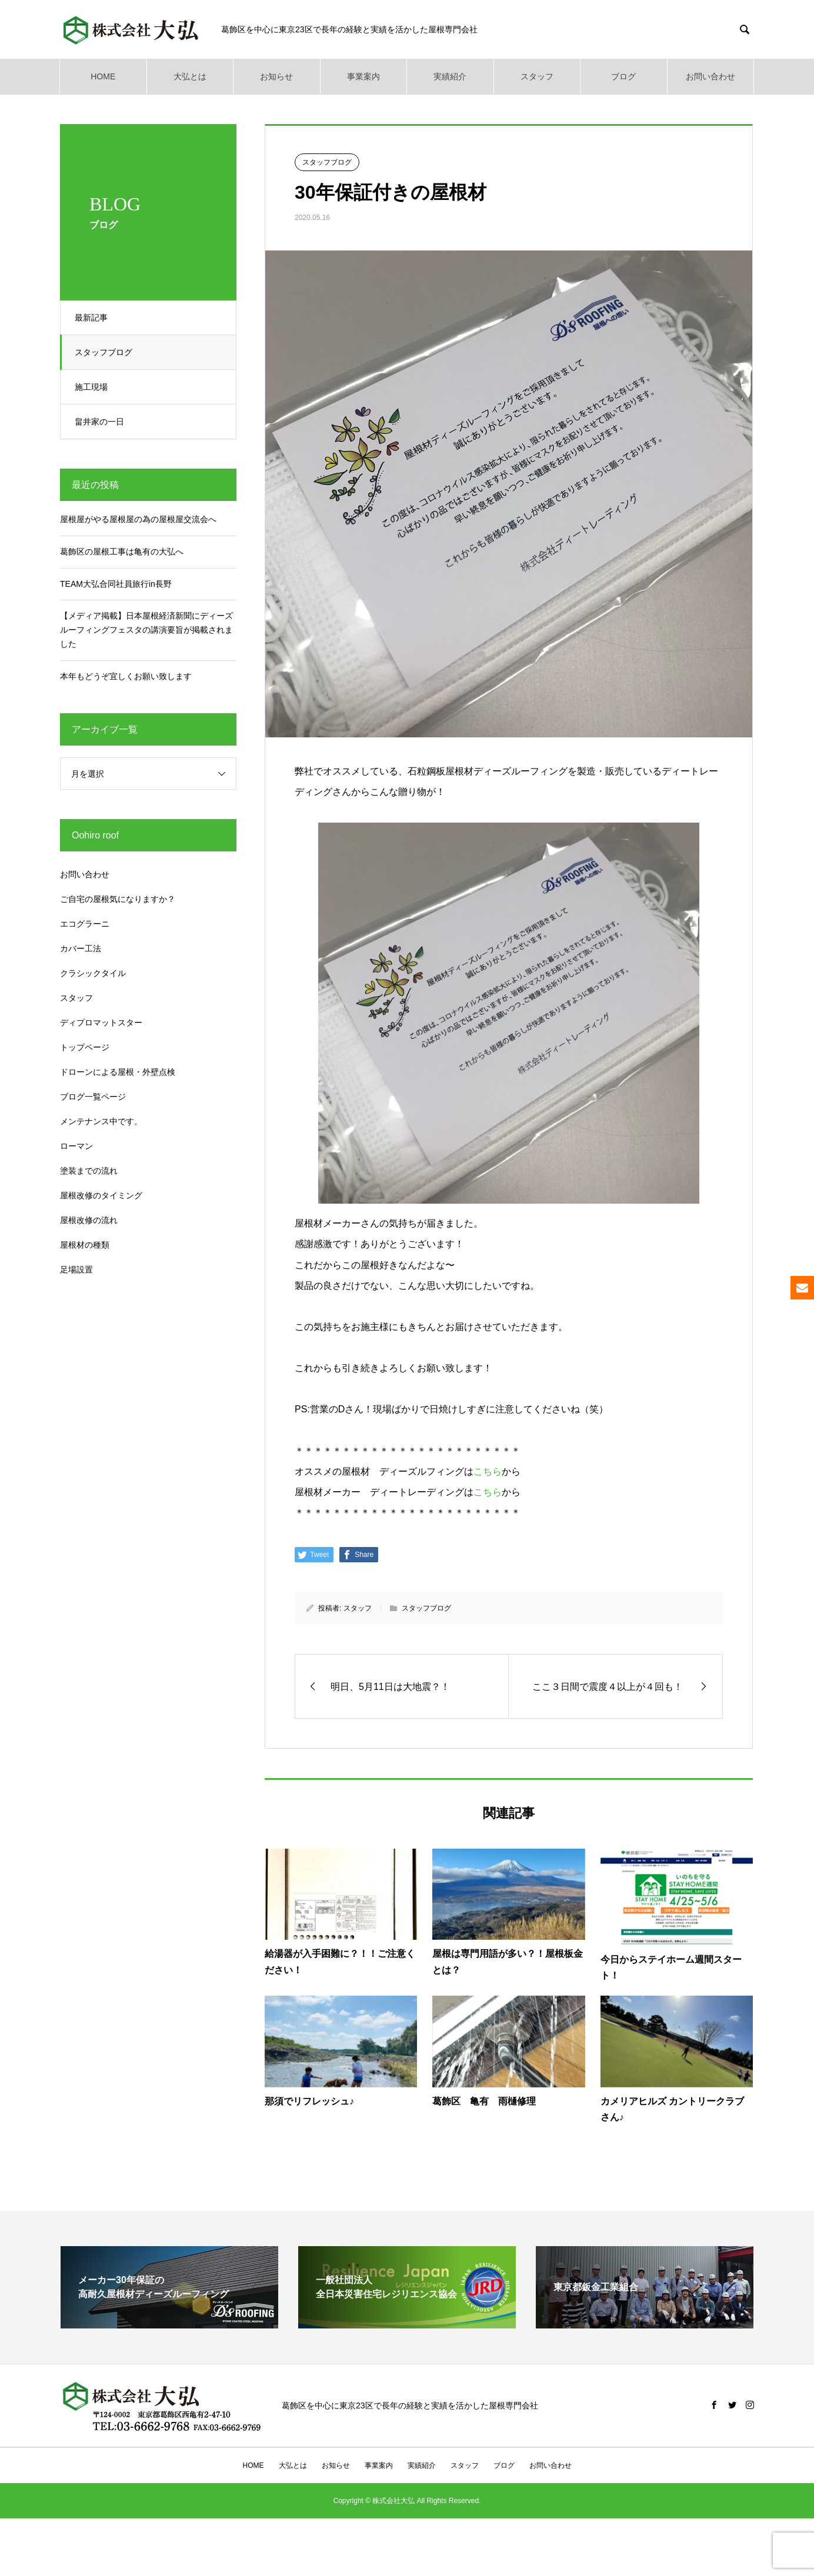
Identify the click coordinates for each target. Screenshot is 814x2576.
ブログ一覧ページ (93, 1096)
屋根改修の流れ (89, 1220)
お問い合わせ (710, 76)
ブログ (623, 76)
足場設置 (76, 1269)
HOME (103, 76)
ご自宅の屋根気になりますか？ (117, 899)
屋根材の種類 (84, 1244)
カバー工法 (80, 948)
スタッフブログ (107, 352)
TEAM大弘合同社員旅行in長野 (116, 584)
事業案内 (363, 76)
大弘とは (190, 76)
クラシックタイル (93, 973)
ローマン (76, 1146)
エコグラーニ (84, 923)
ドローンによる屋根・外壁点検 (117, 1072)
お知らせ (276, 76)
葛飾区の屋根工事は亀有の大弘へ (122, 551)
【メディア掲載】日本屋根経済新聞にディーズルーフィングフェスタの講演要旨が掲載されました (146, 630)
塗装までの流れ (89, 1170)
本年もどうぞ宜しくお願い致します (126, 676)
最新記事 (94, 317)
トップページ (84, 1047)
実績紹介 (449, 76)
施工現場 (94, 387)
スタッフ (537, 76)
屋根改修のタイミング (101, 1195)
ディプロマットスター (101, 1022)
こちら (487, 1471)
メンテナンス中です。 (101, 1121)
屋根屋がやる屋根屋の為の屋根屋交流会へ (138, 519)
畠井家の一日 (103, 421)
